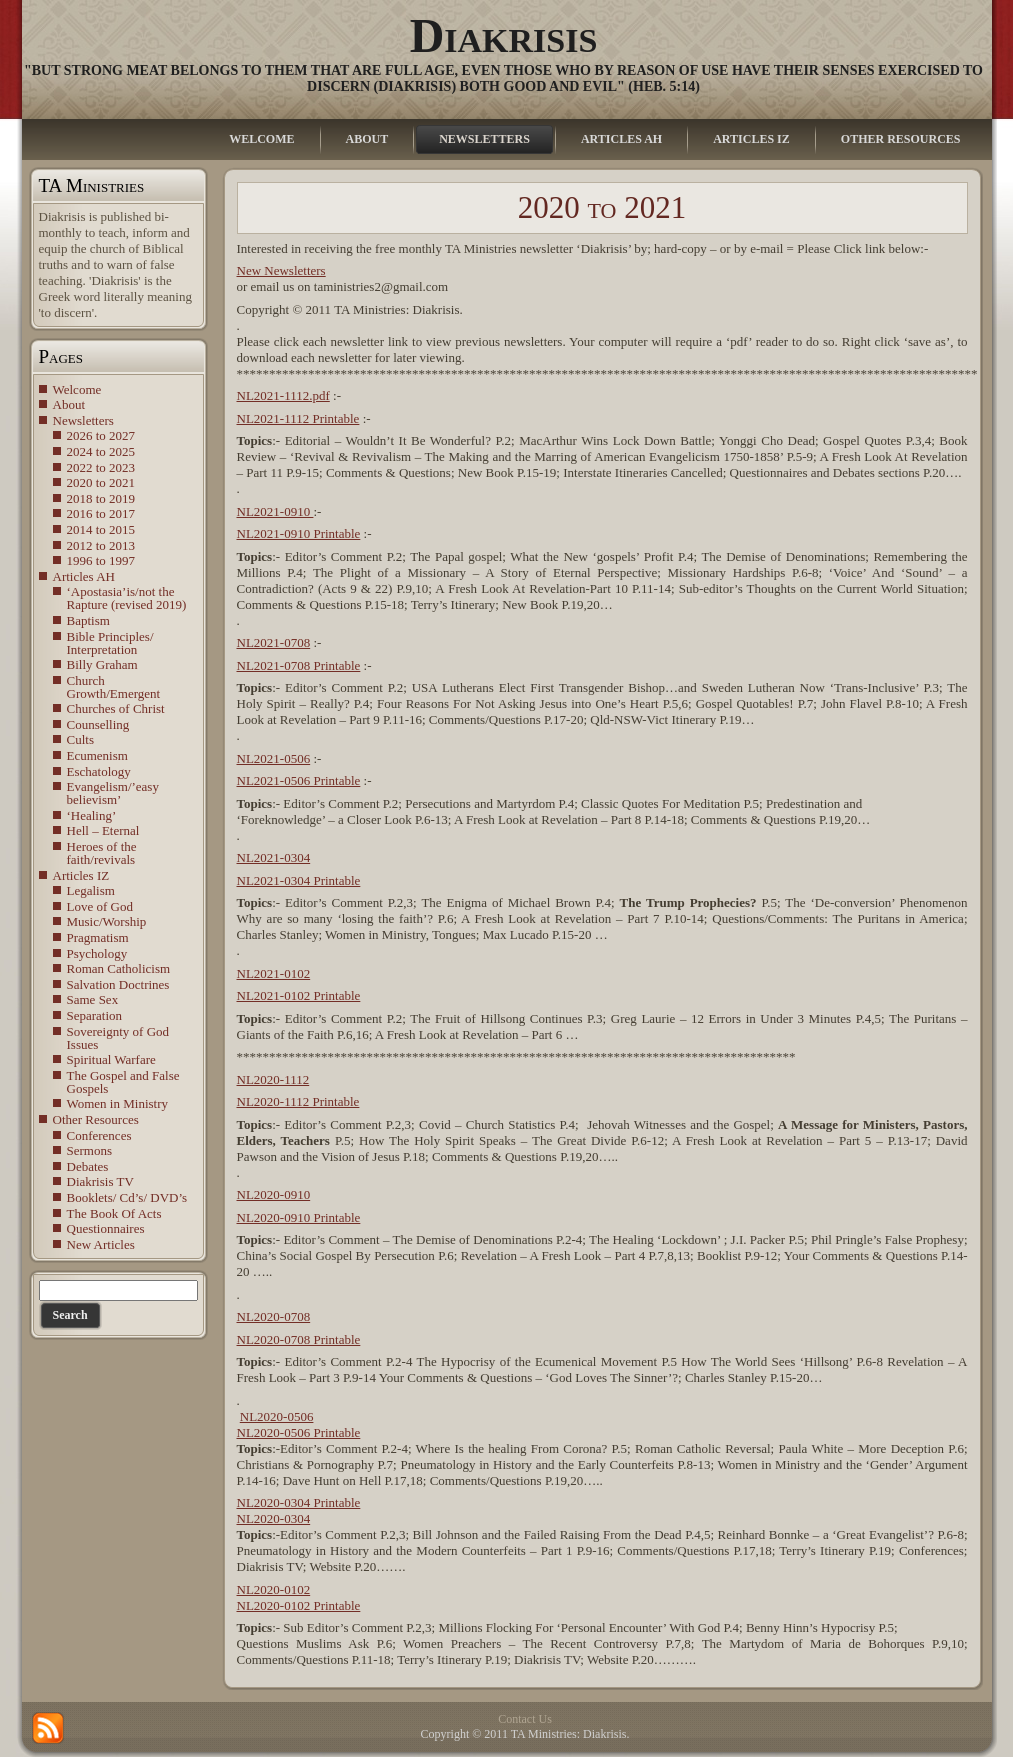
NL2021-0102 (274, 973)
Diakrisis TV (100, 1181)
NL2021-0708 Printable (299, 665)
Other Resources (96, 1119)
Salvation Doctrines (118, 984)
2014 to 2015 (101, 529)
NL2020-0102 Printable (299, 1605)
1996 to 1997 (101, 560)
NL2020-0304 (274, 1518)
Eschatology (99, 771)
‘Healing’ (92, 815)
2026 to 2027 (101, 435)
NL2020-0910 (274, 1194)
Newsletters (83, 420)
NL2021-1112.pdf (283, 395)
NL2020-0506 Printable (299, 1432)
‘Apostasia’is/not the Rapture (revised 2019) (127, 598)
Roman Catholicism (119, 968)
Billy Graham (102, 664)
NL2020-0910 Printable (299, 1217)
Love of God (100, 906)
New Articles (101, 1244)
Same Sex (93, 999)
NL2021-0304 (274, 857)
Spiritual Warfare (111, 1059)
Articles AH (84, 576)
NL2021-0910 (275, 511)
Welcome (77, 389)
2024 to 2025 (101, 451)
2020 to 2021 (101, 482)
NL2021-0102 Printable (299, 995)
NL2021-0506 (274, 758)
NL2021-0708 (274, 642)
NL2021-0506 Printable (299, 780)
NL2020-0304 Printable (299, 1502)
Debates (88, 1166)
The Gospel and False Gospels (123, 1082)
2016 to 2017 (101, 513)
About (69, 404)
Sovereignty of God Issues (118, 1038)
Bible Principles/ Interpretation (110, 643)
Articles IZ (81, 875)
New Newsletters (281, 270)
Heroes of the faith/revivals (102, 853)
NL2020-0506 (277, 1416)
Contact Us (525, 1719)
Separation (95, 1015)
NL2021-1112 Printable (298, 418)
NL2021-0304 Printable (299, 880)
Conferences (99, 1135)
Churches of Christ (116, 708)
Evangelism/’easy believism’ (113, 793)
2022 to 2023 (101, 467)
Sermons (90, 1150)
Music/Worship (107, 921)
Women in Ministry (118, 1103)
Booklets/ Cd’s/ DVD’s (127, 1197)
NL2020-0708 (274, 1316)
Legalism (91, 890)
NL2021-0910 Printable (299, 533)
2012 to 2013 (101, 545)
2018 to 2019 (101, 498)
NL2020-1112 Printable (298, 1101)
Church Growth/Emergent (114, 687)
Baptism (88, 620)
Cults (80, 739)
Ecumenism (97, 755)
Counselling (98, 724)
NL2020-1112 (273, 1079)
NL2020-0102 (274, 1589)
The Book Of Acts (114, 1213)
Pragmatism (98, 937)
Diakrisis (504, 35)
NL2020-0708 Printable (299, 1339)
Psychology (97, 953)
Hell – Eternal (103, 830)
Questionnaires (106, 1228)
